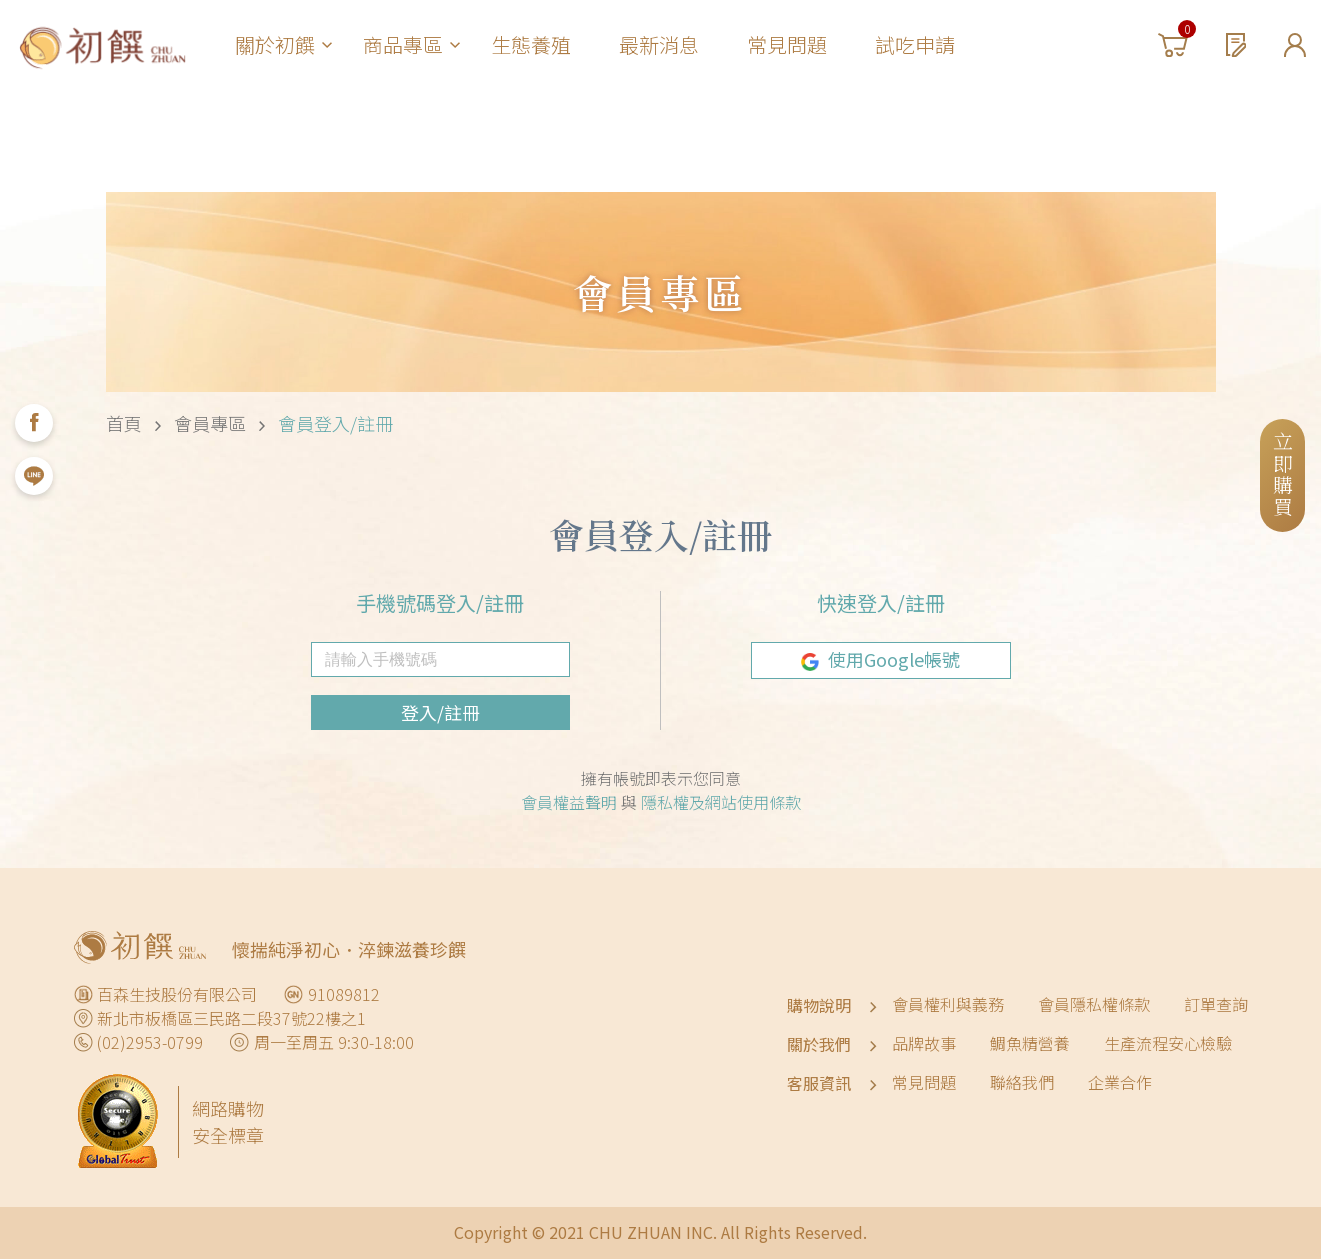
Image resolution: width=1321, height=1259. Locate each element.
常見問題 (787, 44)
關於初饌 (283, 44)
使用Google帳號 (880, 659)
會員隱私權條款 (1094, 1004)
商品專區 (411, 44)
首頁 (124, 423)
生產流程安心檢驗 (1168, 1043)
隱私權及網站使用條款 (721, 802)
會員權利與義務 (948, 1004)
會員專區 (210, 423)
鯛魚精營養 (1030, 1043)
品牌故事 (924, 1043)
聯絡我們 (1022, 1082)
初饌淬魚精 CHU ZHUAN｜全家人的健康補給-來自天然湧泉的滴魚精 (102, 45)
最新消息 (659, 44)
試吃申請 (915, 44)
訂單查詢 (1216, 1004)
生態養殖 (531, 44)
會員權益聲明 (571, 802)
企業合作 (1120, 1082)
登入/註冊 (440, 712)
